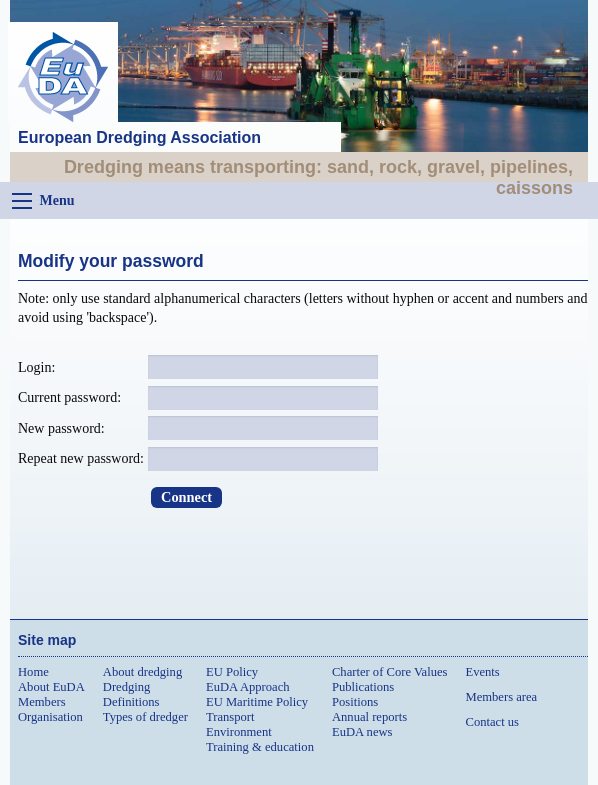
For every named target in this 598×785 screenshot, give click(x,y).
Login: (36, 367)
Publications (363, 687)
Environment (239, 732)
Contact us (492, 722)
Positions (355, 702)
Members (42, 702)
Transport (230, 717)
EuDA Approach (248, 687)
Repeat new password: (81, 458)
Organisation (50, 717)
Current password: (69, 397)
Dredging (127, 687)
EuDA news (362, 732)
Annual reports (369, 717)
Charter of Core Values (390, 672)
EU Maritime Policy (257, 702)
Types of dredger (145, 717)
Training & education (260, 747)
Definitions (131, 702)
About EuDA (51, 687)
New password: (61, 428)
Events (482, 672)
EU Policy (232, 672)
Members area (501, 697)
